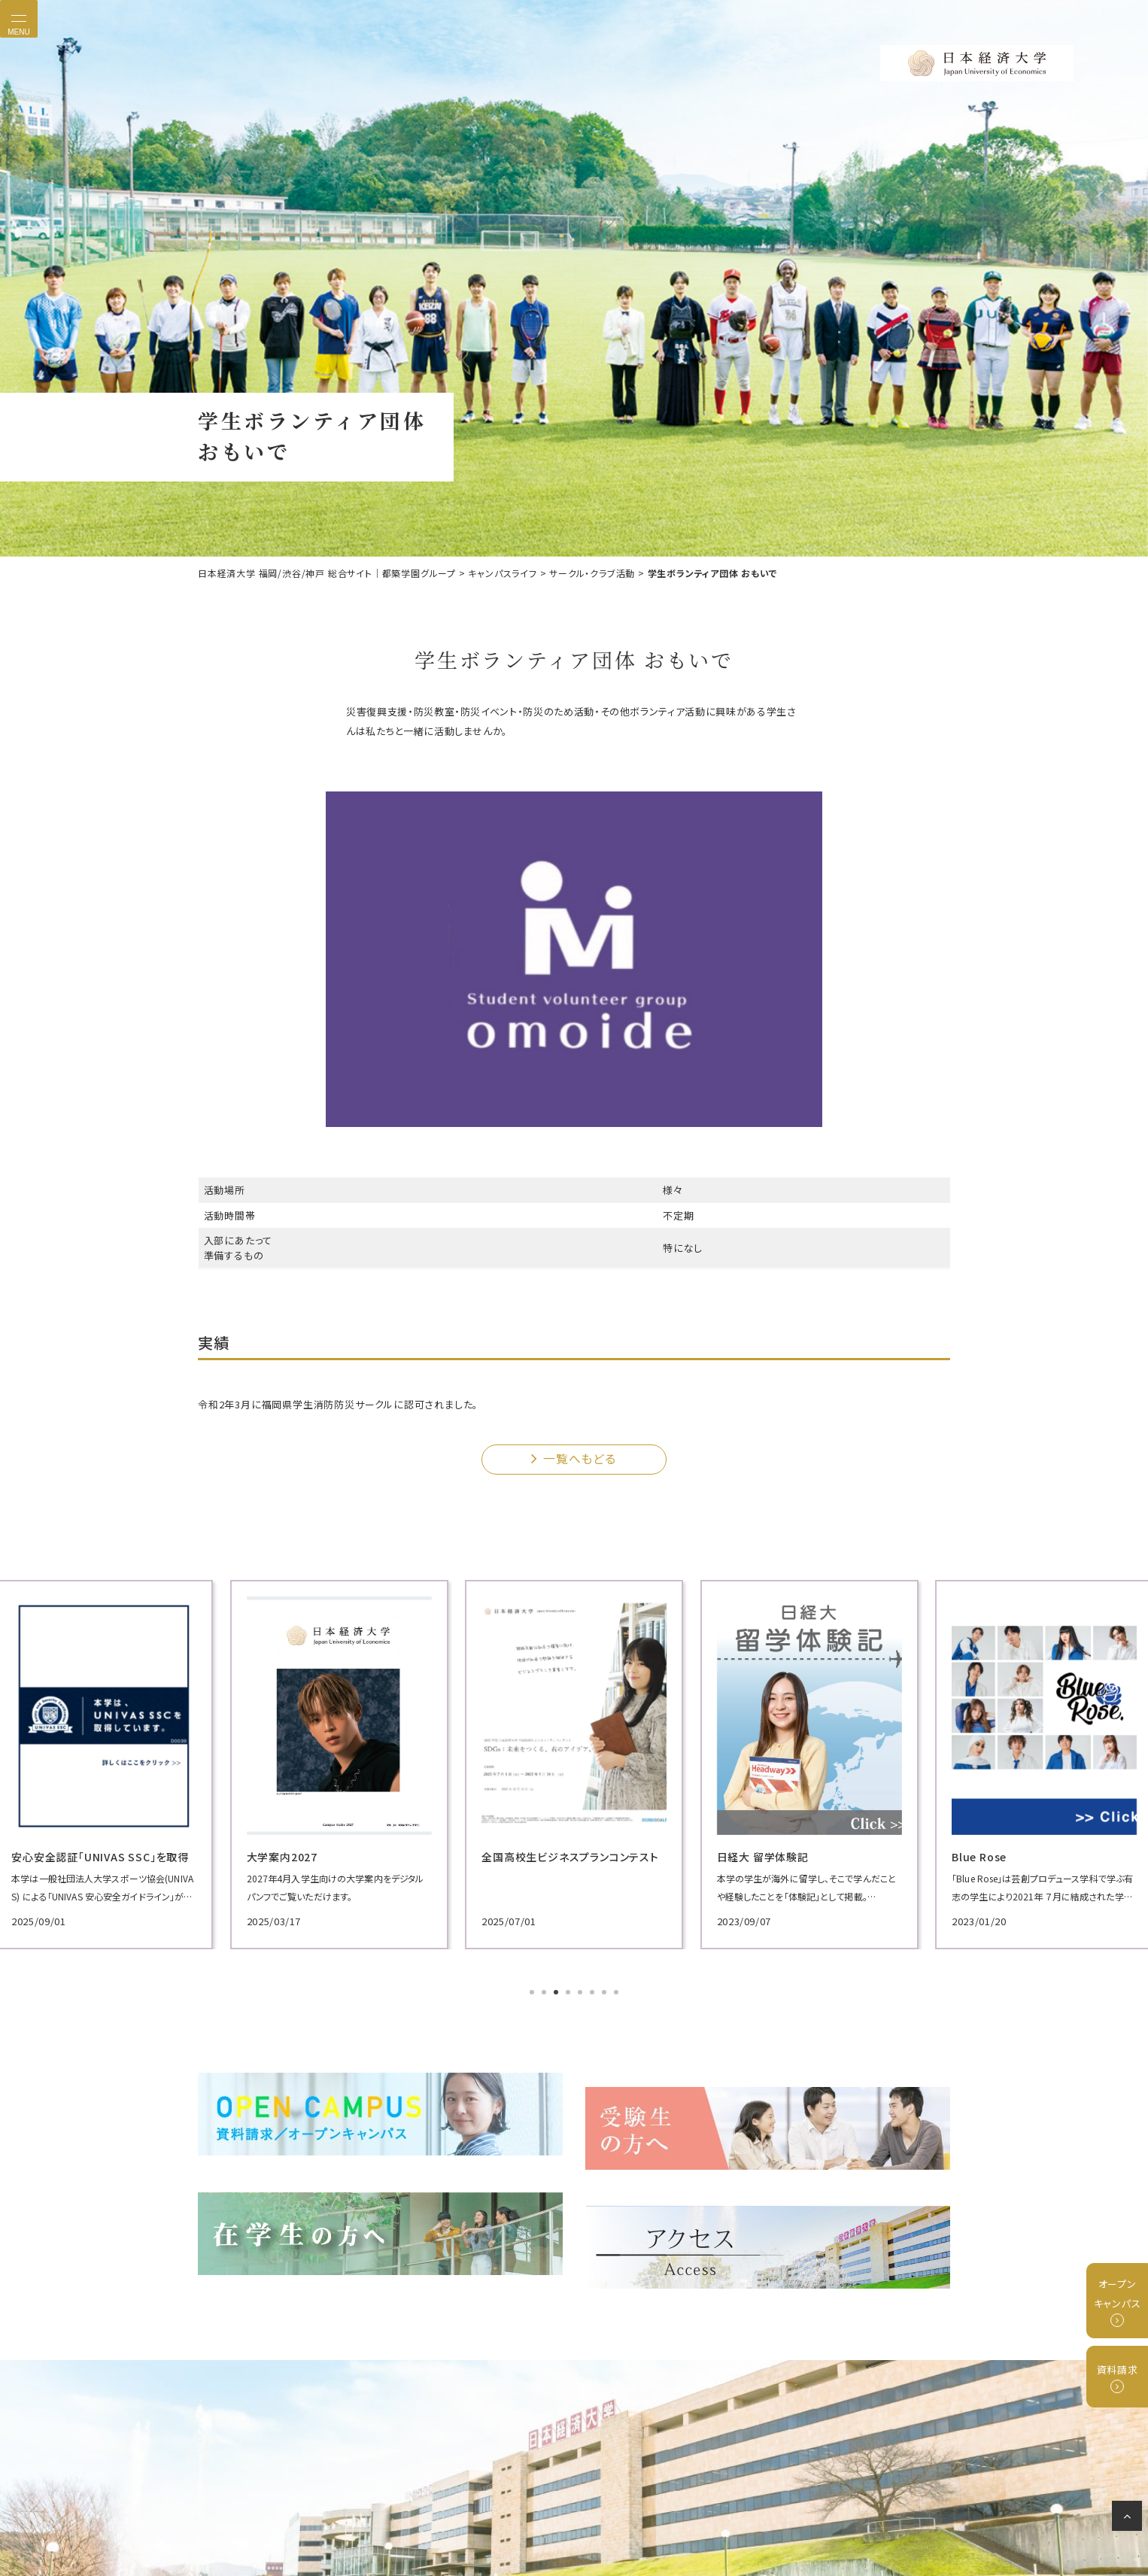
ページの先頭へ (1129, 2519)
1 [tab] (533, 1990)
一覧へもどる (578, 1457)
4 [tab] (569, 1990)
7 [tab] (605, 1990)
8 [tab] (617, 1990)
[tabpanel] (318, 1762)
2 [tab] (545, 1990)
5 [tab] (581, 1990)
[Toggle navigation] (19, 19)
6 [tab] (593, 1990)
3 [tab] (557, 1990)
